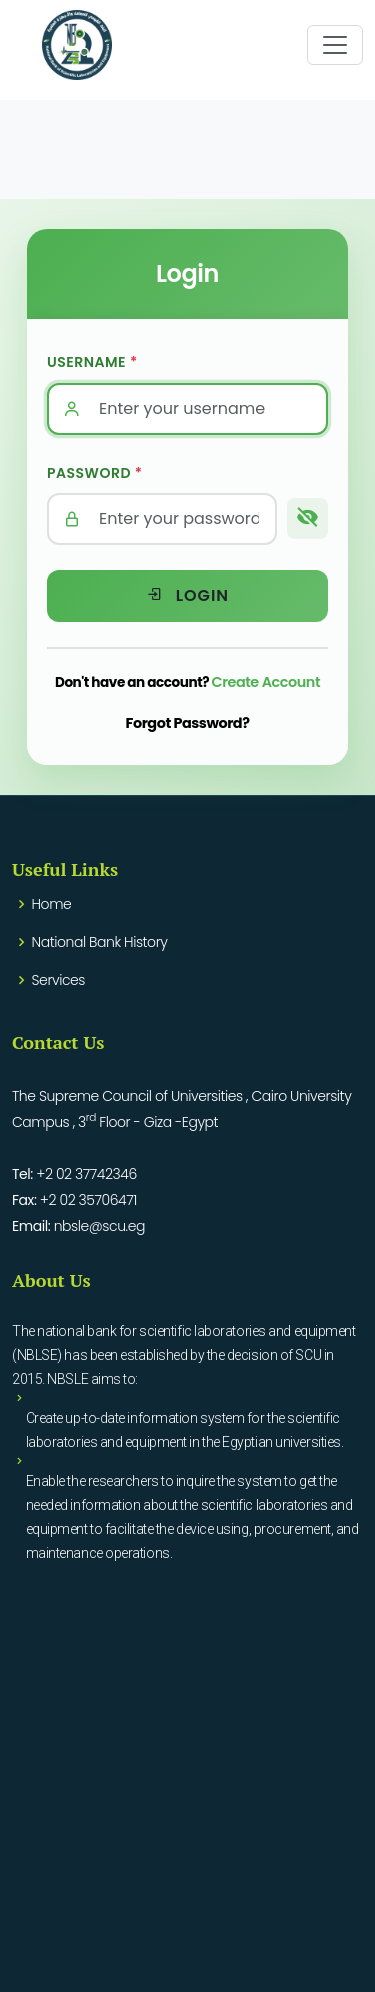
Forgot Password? (188, 723)
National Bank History (100, 942)
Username (92, 362)
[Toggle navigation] (335, 45)
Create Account (266, 682)
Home (52, 904)
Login (187, 595)
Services (58, 980)
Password (95, 473)
